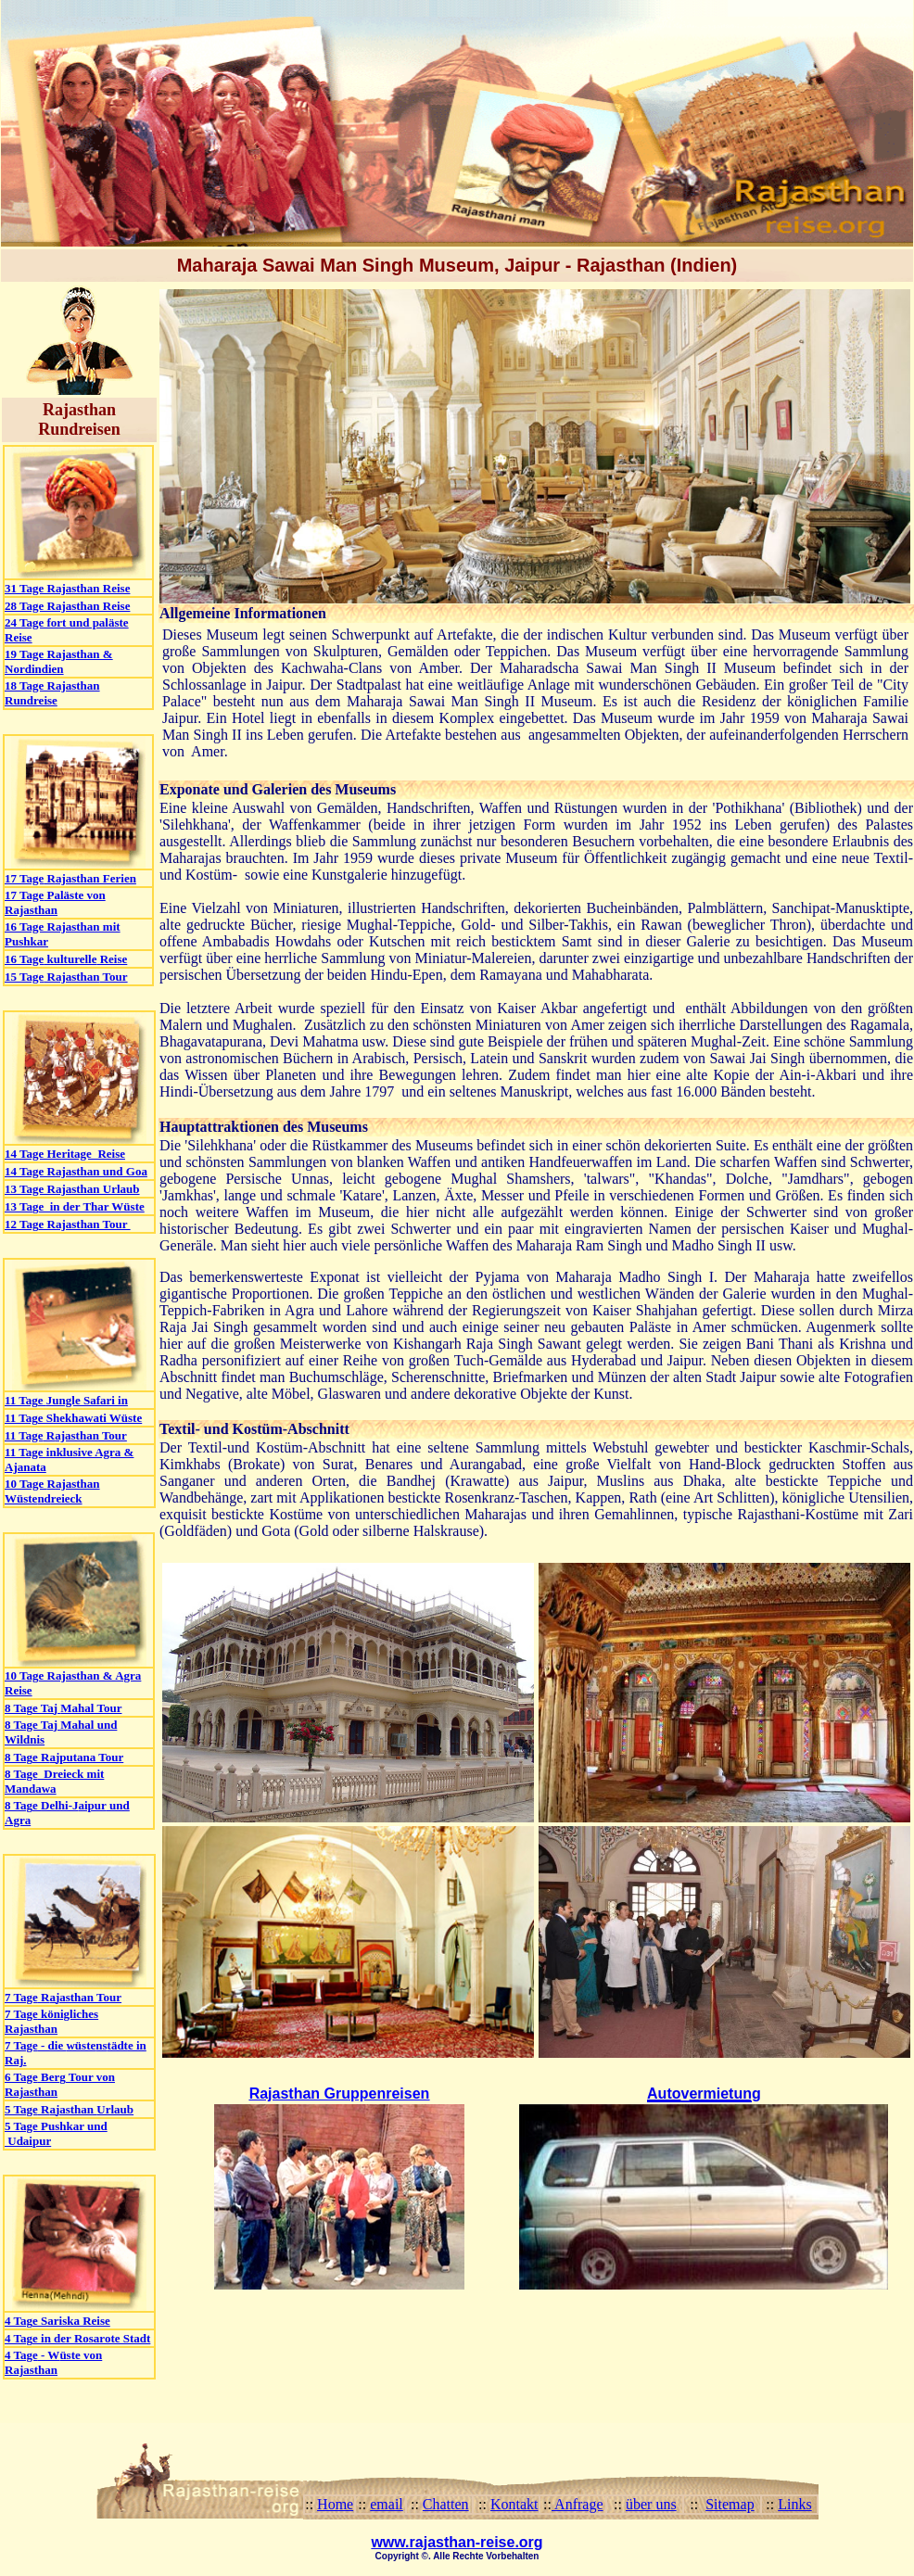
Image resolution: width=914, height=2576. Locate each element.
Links (794, 2504)
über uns (651, 2504)
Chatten (446, 2504)
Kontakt (514, 2504)
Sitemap (729, 2504)
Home (335, 2504)
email (386, 2504)
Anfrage (577, 2504)
